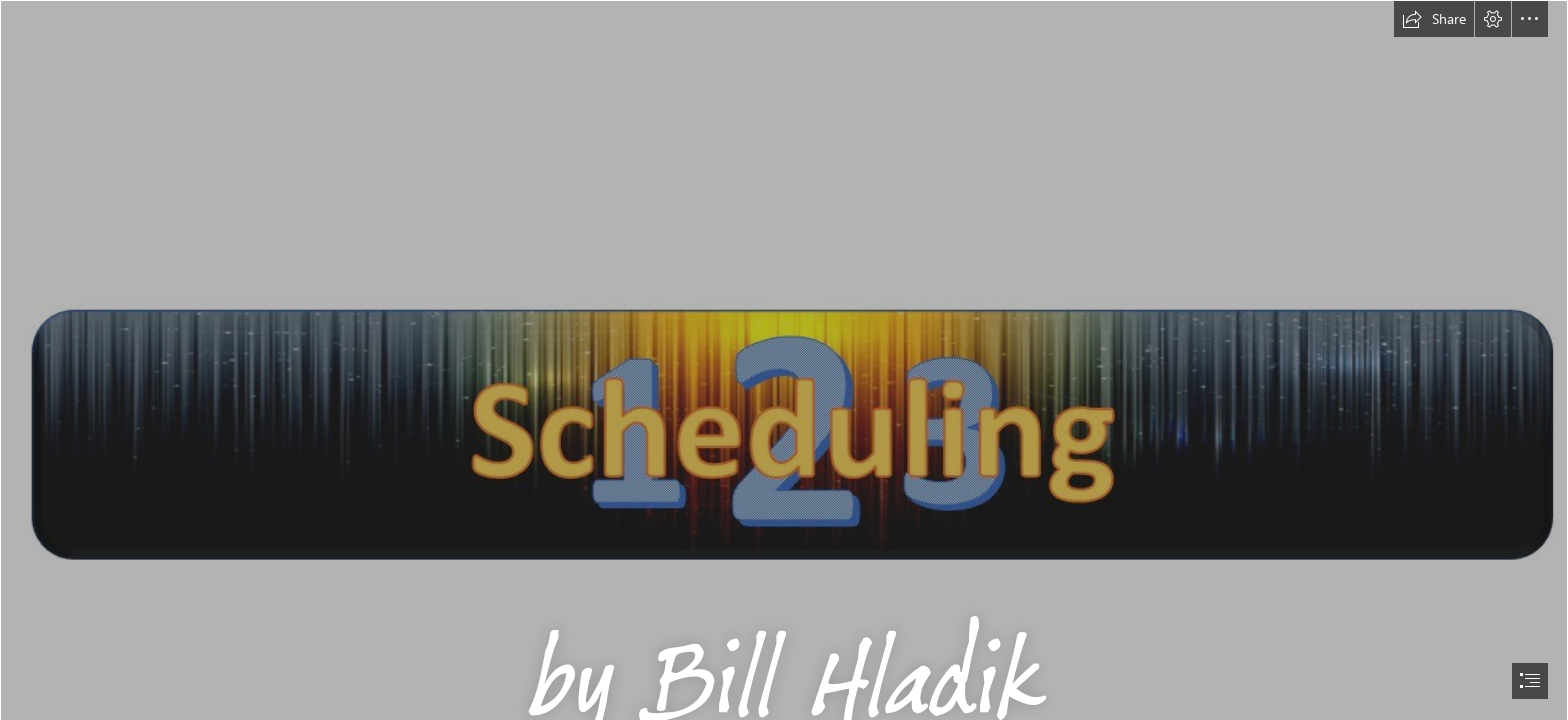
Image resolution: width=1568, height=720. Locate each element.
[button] (1434, 19)
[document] (784, 360)
